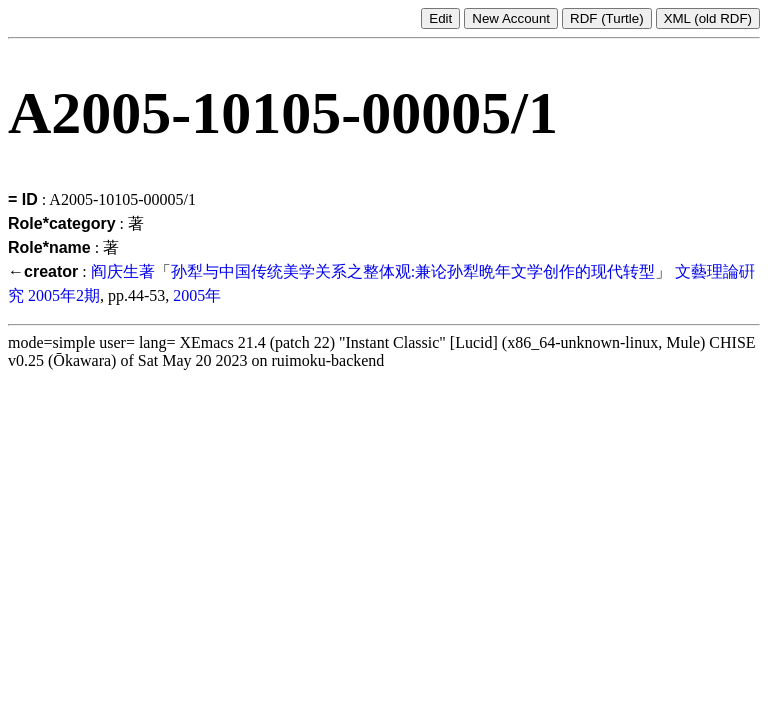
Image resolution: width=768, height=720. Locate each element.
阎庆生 (115, 271)
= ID (23, 199)
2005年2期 (64, 295)
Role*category (62, 223)
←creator (43, 271)
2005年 (197, 295)
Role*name (49, 247)
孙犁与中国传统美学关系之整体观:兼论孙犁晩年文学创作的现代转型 (413, 271)
